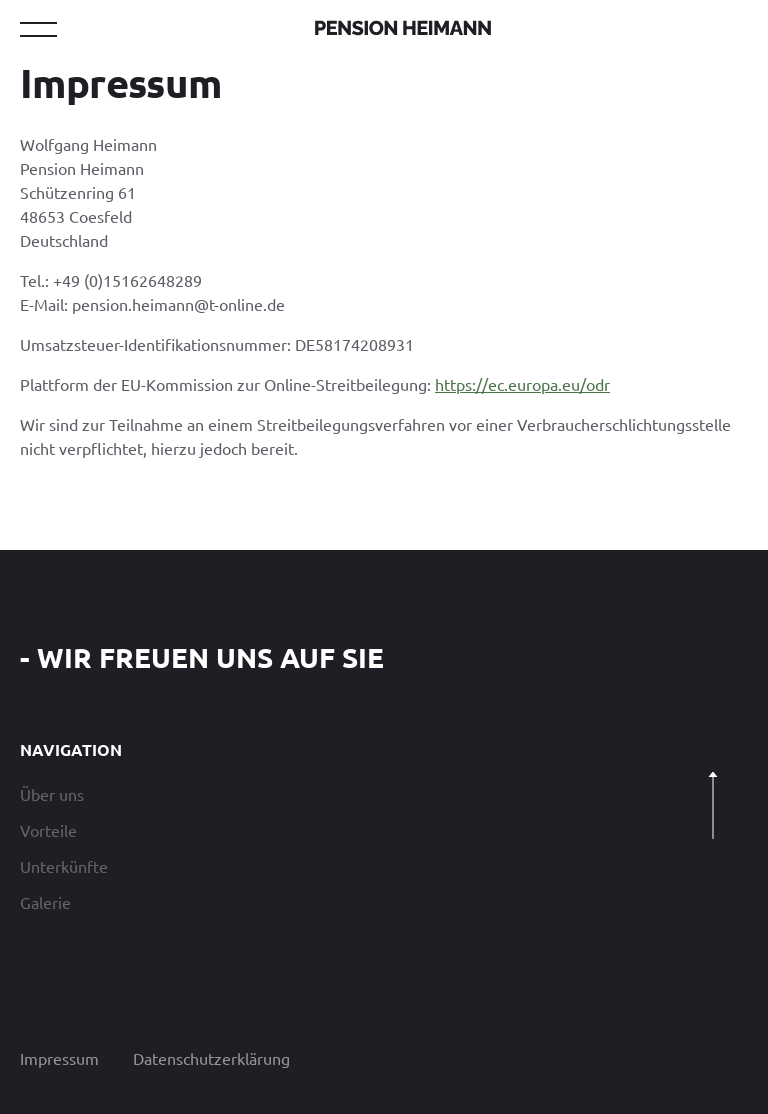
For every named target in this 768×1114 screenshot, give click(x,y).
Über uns (52, 794)
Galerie (45, 902)
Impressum (59, 1058)
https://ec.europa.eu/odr (522, 384)
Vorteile (48, 830)
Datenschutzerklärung (211, 1058)
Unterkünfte (64, 866)
